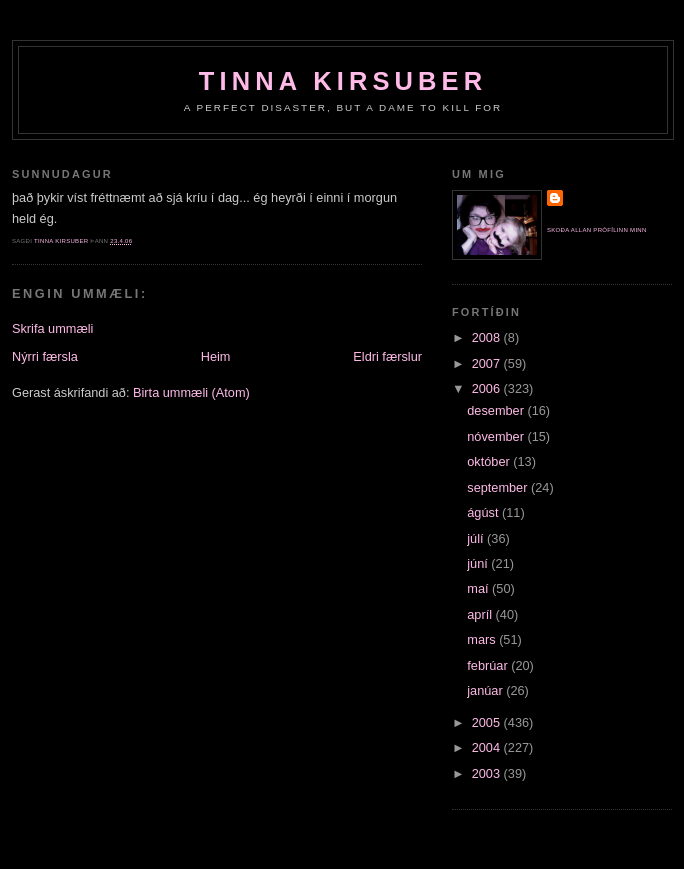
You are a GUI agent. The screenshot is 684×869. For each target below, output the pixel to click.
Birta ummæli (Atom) (191, 392)
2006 (488, 388)
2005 (488, 722)
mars (483, 639)
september (499, 487)
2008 (488, 337)
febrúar (489, 665)
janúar (486, 690)
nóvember (497, 436)
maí (479, 588)
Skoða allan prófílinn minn (597, 230)
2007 (488, 363)
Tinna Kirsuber (343, 81)
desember (497, 410)
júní (479, 563)
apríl (481, 614)
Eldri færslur (387, 356)
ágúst (484, 512)
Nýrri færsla (45, 356)
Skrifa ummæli (52, 328)
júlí (477, 538)
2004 (488, 747)
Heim (216, 356)
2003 (488, 773)
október (490, 461)
